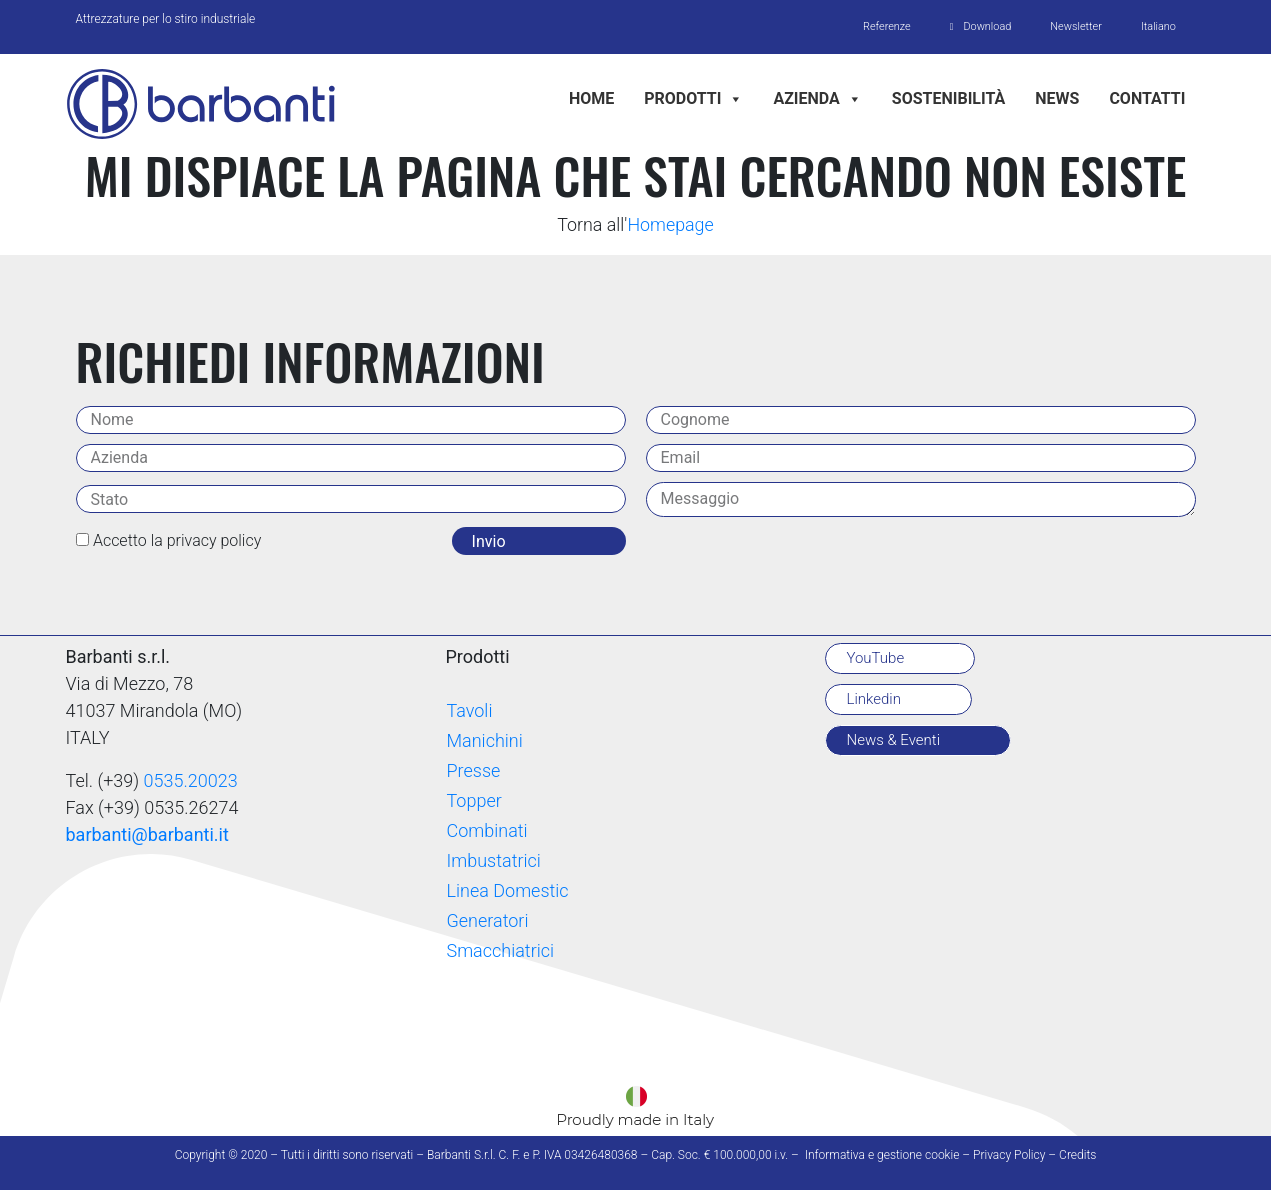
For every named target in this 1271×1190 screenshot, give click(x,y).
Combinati (486, 831)
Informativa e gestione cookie (882, 1155)
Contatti (1147, 98)
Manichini (484, 741)
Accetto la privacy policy (177, 541)
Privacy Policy (1009, 1155)
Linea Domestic (507, 891)
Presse (473, 771)
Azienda (817, 98)
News (1057, 98)
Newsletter (1074, 26)
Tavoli (469, 711)
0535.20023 (191, 781)
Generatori (487, 921)
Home (591, 98)
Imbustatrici (493, 861)
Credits (1077, 1155)
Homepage (670, 225)
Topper (473, 801)
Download (984, 26)
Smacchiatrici (500, 951)
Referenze (882, 26)
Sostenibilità (948, 98)
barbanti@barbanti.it (147, 835)
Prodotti (693, 98)
